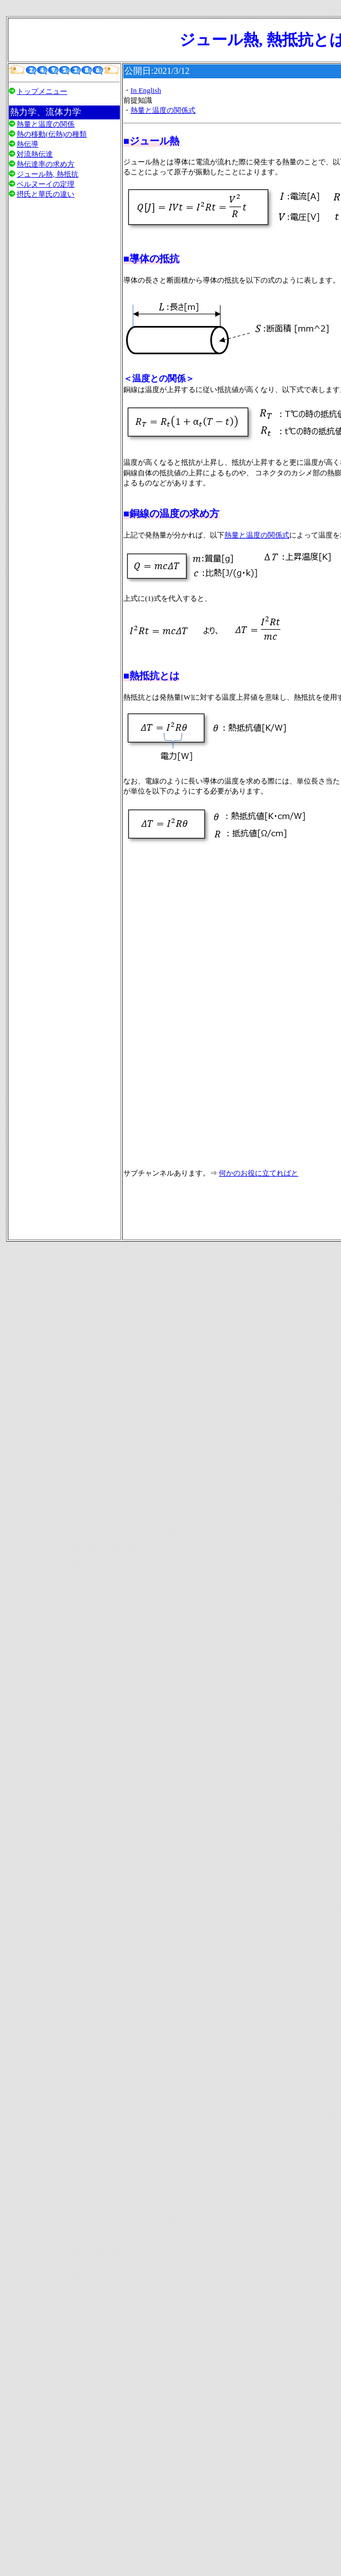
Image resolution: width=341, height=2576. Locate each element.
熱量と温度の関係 (45, 124)
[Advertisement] (64, 347)
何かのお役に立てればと (258, 1173)
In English (146, 90)
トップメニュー (42, 91)
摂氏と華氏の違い (45, 194)
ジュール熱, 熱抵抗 (47, 174)
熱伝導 (27, 144)
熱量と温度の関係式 (163, 110)
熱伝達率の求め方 (45, 164)
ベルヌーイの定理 (45, 184)
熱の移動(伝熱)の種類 (52, 134)
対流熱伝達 (35, 154)
